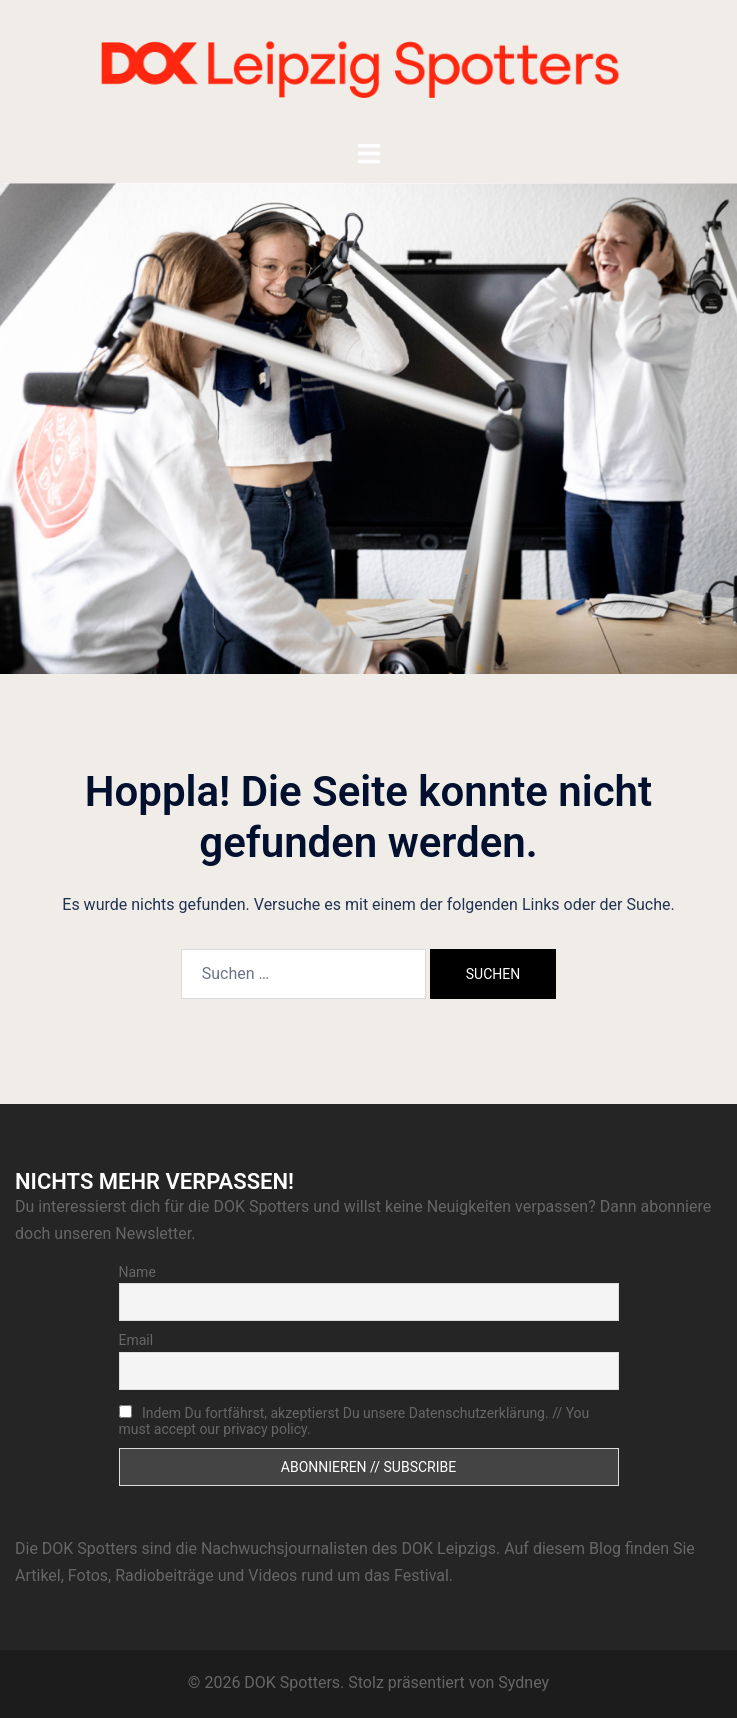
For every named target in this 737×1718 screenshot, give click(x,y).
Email (136, 1340)
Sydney (523, 1682)
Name (137, 1272)
